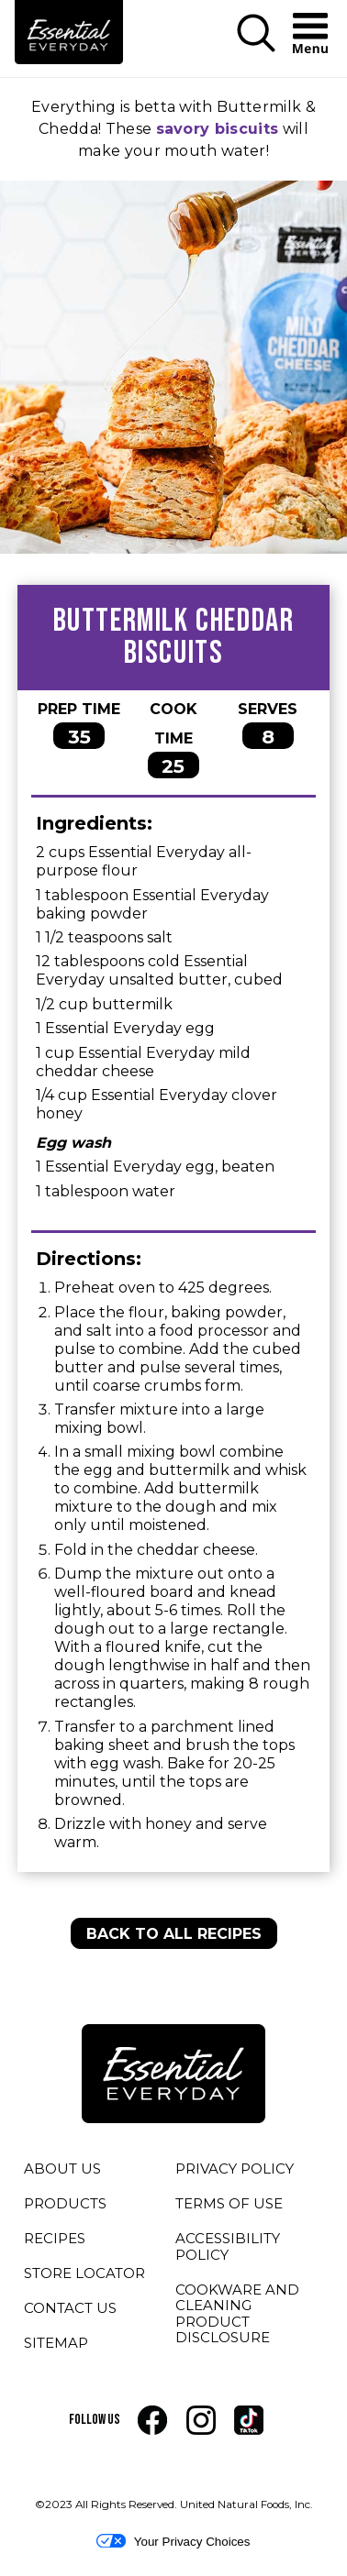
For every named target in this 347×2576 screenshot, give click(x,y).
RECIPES (54, 2238)
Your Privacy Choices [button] (173, 2541)
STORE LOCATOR (84, 2273)
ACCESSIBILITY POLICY (229, 2249)
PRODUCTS (65, 2203)
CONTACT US (70, 2308)
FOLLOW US (94, 2419)
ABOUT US (62, 2168)
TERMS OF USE (229, 2206)
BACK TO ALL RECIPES (174, 1934)
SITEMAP (56, 2342)
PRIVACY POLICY (234, 2172)
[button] (256, 34)
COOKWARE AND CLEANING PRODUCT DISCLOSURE (249, 2316)
